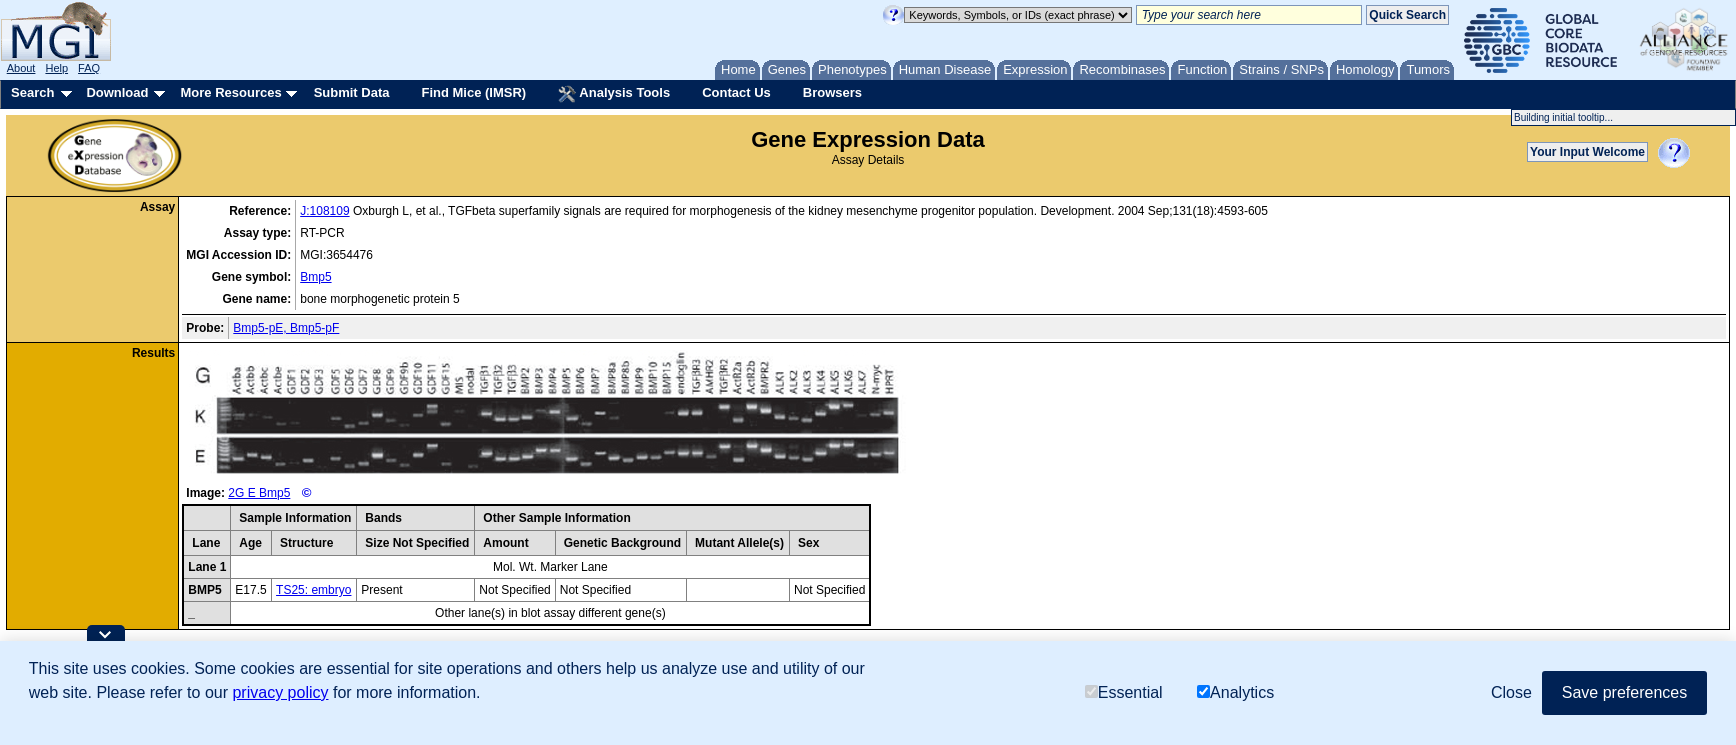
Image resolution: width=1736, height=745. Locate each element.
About (21, 68)
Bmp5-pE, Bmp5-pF (286, 328)
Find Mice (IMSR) (473, 92)
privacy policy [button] (280, 692)
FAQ (89, 68)
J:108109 (324, 211)
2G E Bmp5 (259, 493)
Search (32, 92)
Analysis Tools (614, 94)
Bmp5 (315, 277)
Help (56, 68)
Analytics (1235, 692)
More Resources (230, 92)
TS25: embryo (313, 590)
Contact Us (736, 92)
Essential (1124, 692)
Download (117, 92)
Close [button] (1511, 692)
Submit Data (352, 92)
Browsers (832, 92)
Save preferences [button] (1624, 692)
